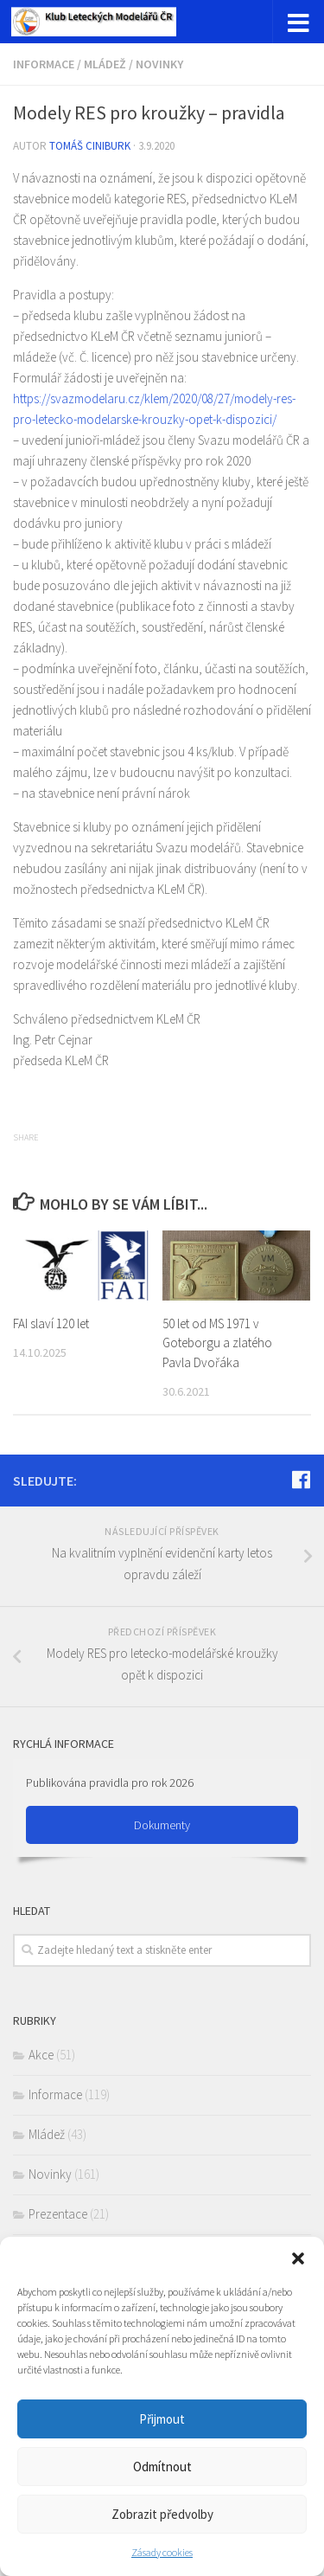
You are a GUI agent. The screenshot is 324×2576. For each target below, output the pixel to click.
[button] (298, 2258)
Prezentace (58, 2214)
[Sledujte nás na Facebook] (300, 1479)
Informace (43, 64)
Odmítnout (162, 2466)
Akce (41, 2054)
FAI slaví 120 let (51, 1323)
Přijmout (162, 2419)
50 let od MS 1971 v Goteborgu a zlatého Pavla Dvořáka (217, 1343)
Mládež (105, 64)
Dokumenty (162, 1825)
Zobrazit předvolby (162, 2514)
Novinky (159, 64)
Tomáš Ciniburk (89, 145)
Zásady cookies (162, 2552)
